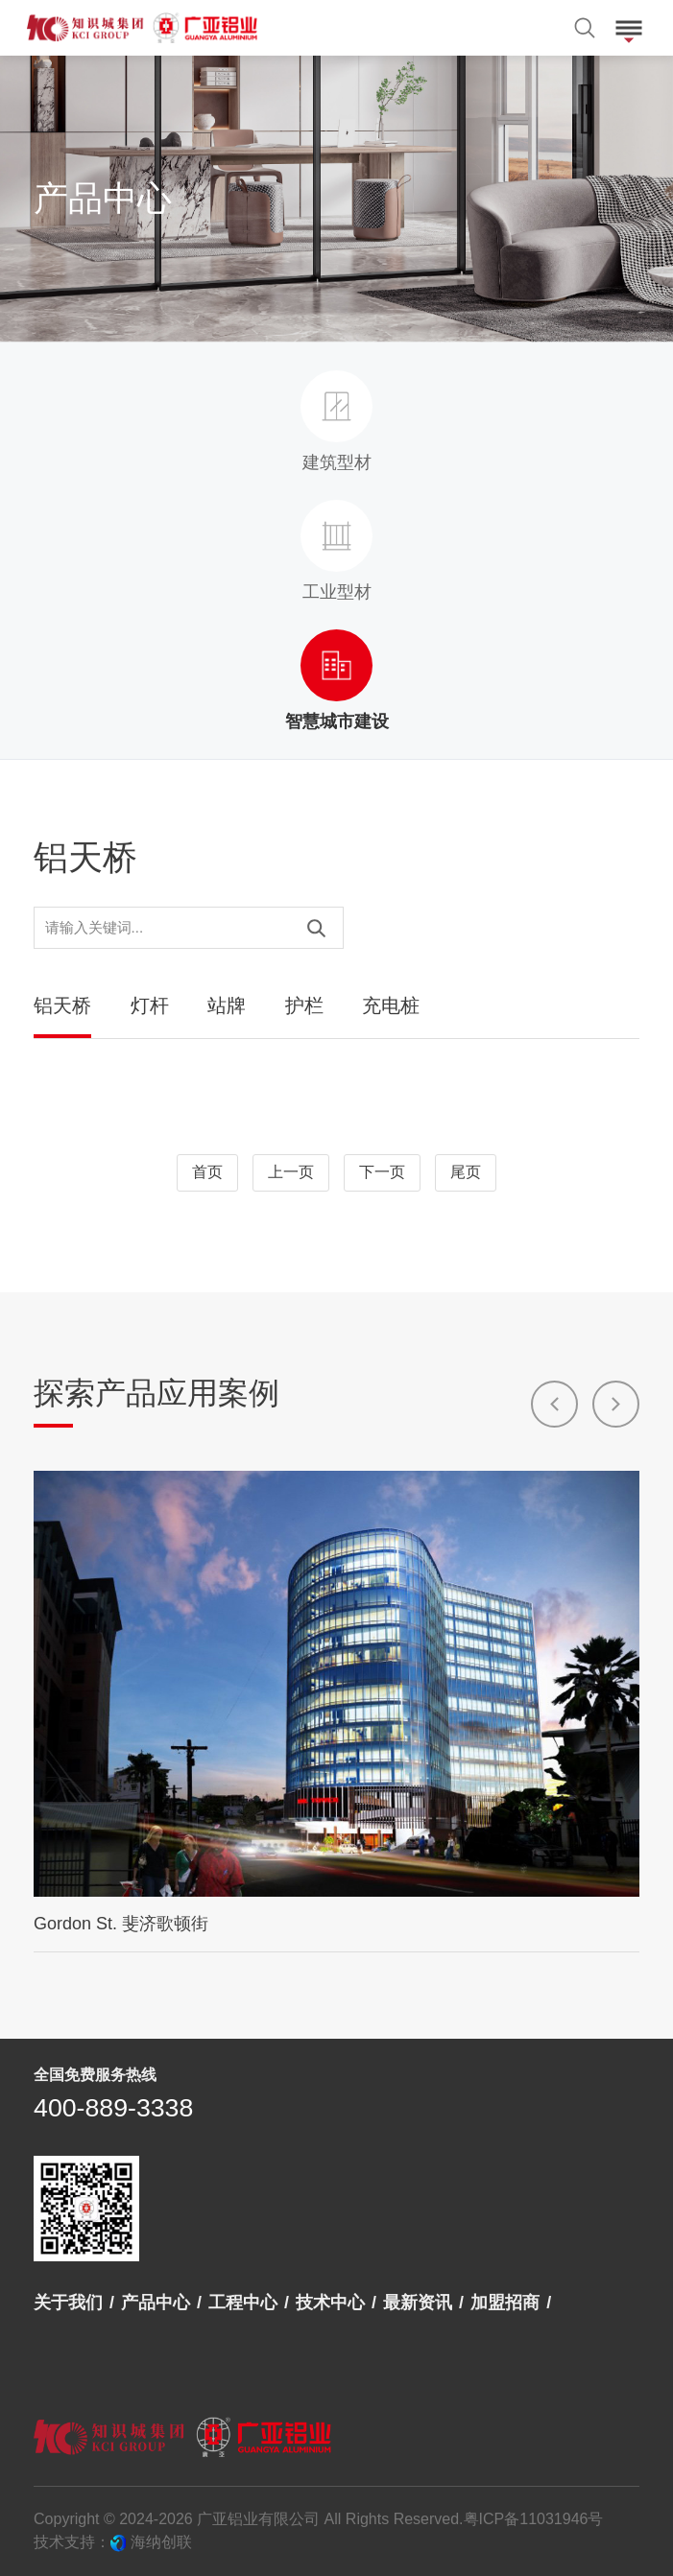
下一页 (382, 1173)
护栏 (304, 1005)
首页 (207, 1173)
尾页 (465, 1173)
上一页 (291, 1173)
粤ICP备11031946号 (534, 2519)
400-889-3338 (113, 2107)
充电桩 (391, 1005)
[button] (554, 1404)
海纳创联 (161, 2542)
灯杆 (150, 1005)
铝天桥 (62, 1005)
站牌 (226, 1005)
